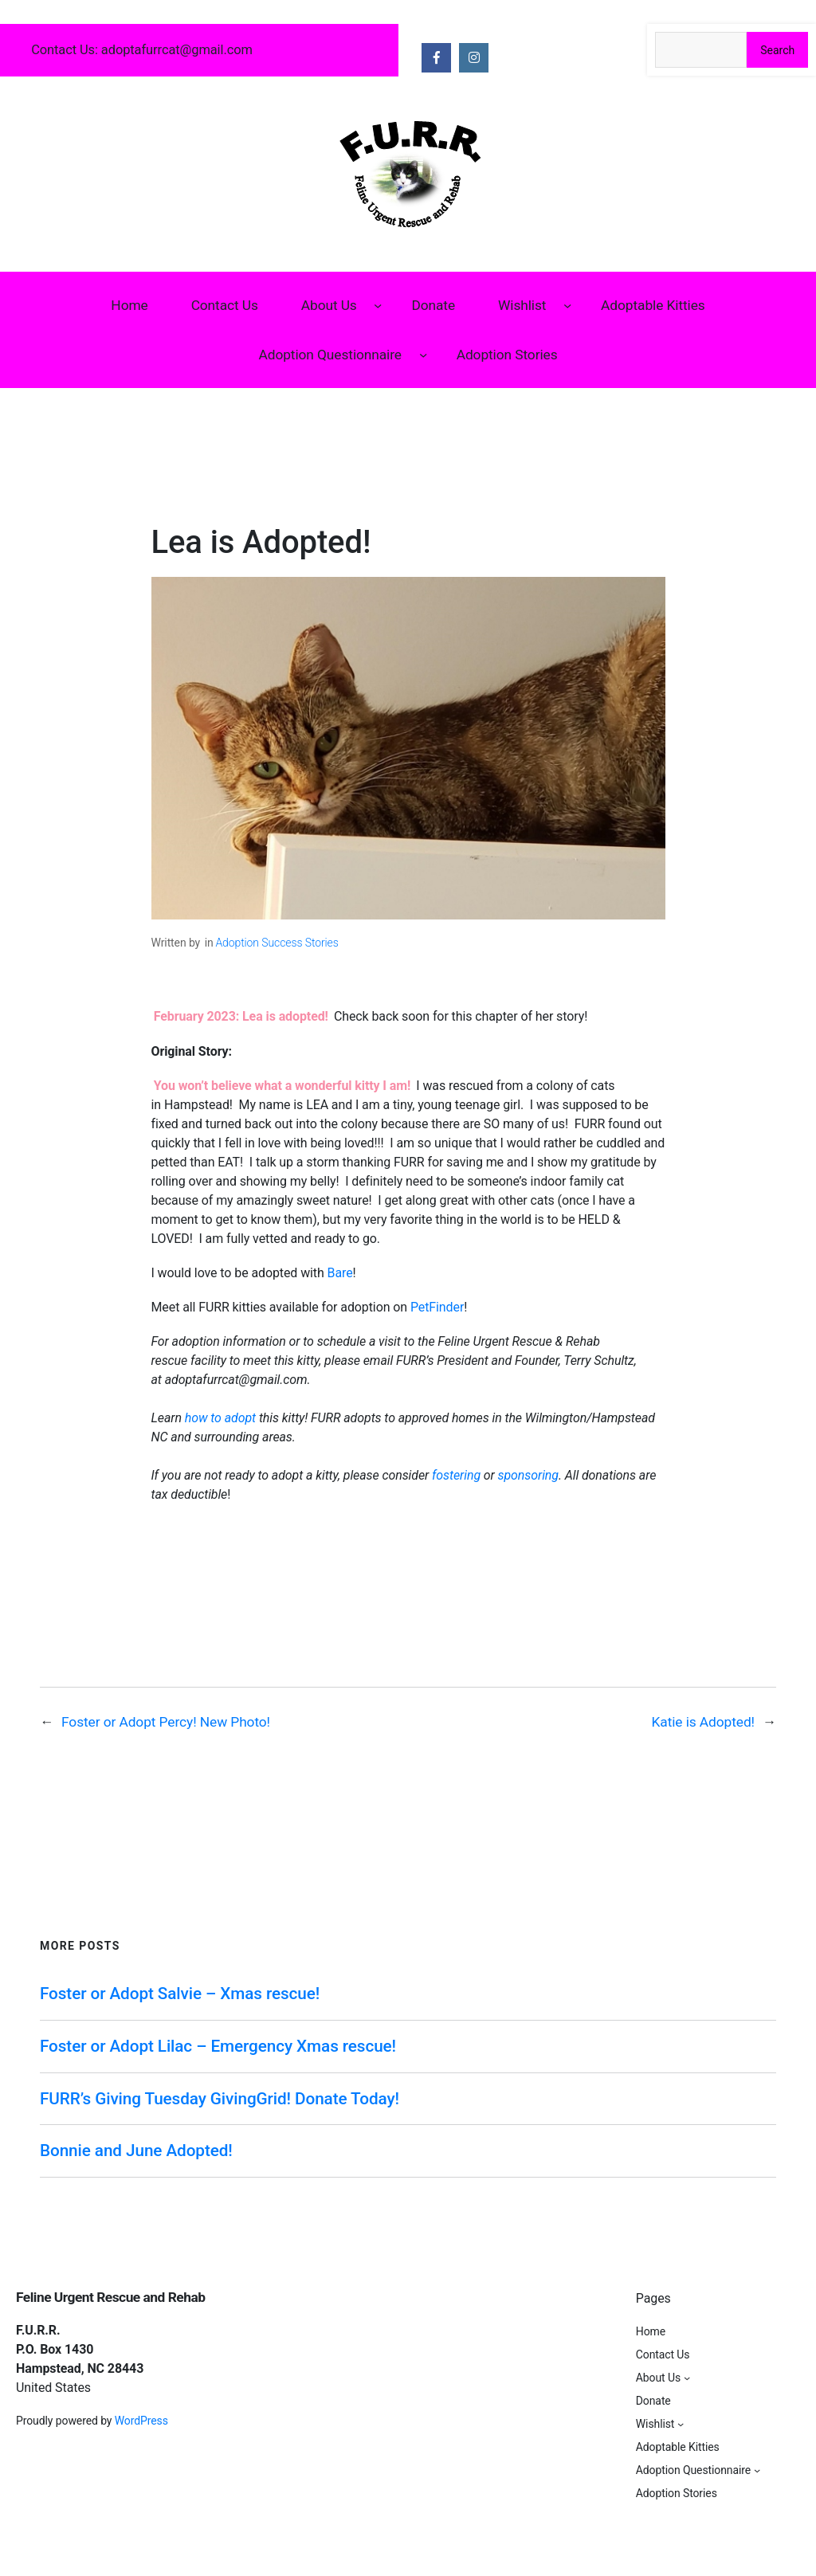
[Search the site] (701, 50)
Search (777, 50)
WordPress (141, 2420)
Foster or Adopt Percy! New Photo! (165, 1722)
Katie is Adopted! (703, 1722)
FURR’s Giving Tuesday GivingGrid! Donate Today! (219, 2098)
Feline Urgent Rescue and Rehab (110, 2297)
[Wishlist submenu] (567, 304)
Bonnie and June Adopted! (136, 2150)
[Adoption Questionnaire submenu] (423, 355)
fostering (458, 1475)
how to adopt (222, 1417)
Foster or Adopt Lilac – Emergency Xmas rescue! (218, 2046)
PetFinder (437, 1307)
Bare (340, 1272)
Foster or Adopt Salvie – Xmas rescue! (180, 1993)
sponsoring (528, 1475)
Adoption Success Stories (276, 942)
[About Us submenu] (378, 304)
